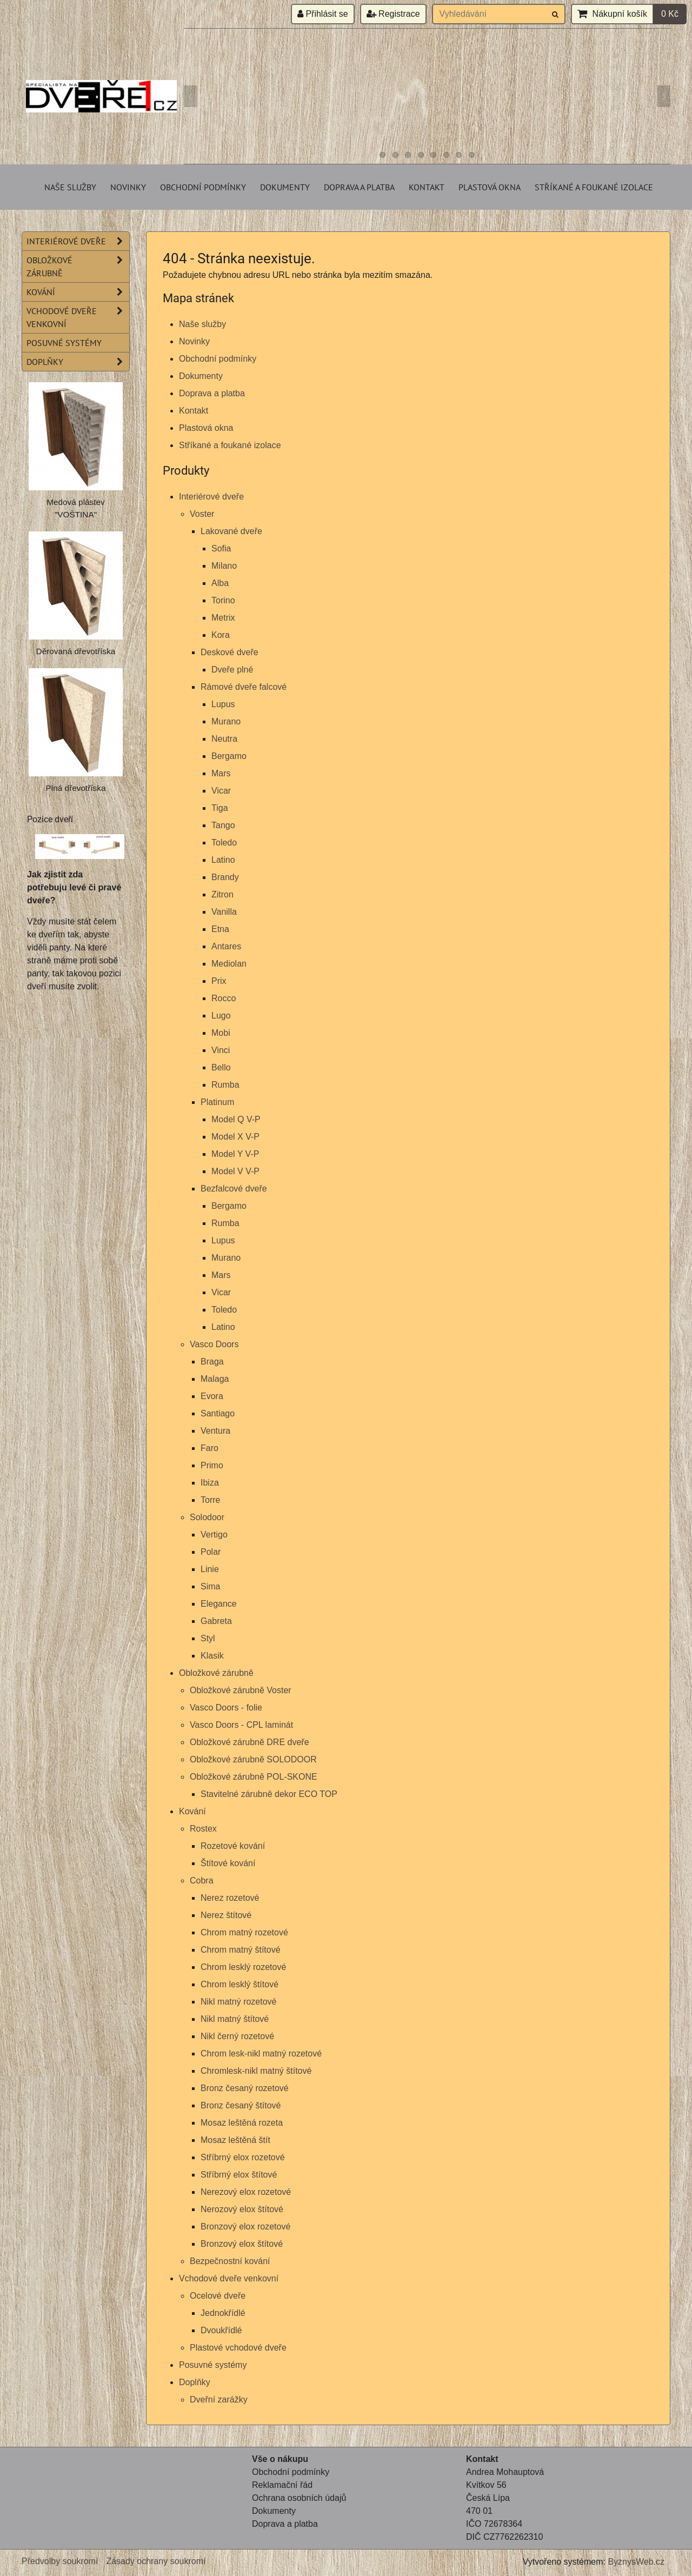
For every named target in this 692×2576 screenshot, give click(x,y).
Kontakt (426, 187)
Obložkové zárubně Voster (240, 1690)
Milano (224, 565)
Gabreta (216, 1621)
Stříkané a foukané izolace (594, 187)
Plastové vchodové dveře (238, 2347)
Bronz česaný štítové (241, 2105)
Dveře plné (232, 669)
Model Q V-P (236, 1119)
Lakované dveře (231, 531)
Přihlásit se (322, 13)
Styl (208, 1638)
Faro (209, 1448)
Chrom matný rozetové (244, 1932)
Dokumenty (285, 187)
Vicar (221, 790)
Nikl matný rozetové (239, 2001)
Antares (226, 946)
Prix (219, 981)
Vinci (220, 1050)
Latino (223, 859)
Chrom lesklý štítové (239, 1984)
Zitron (222, 894)
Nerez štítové (226, 1915)
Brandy (225, 877)
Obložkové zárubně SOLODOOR (253, 1759)
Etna (220, 929)
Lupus (223, 704)
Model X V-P (235, 1136)
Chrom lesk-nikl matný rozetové (261, 2053)
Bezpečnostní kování (230, 2261)
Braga (212, 1361)
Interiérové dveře (211, 496)
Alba (220, 583)
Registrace (393, 13)
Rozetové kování (233, 1846)
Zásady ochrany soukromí (155, 2561)
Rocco (223, 998)
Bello (221, 1067)
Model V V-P (235, 1171)
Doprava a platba (359, 187)
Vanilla (224, 911)
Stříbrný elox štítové (239, 2174)
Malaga (215, 1378)
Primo (212, 1465)
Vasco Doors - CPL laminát (241, 1724)
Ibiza (210, 1482)
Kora (220, 635)
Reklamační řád (282, 2485)
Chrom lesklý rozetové (243, 1967)
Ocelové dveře (217, 2295)
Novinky (128, 187)
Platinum (217, 1102)
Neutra (224, 738)
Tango (223, 825)
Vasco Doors (214, 1344)
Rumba (225, 1084)
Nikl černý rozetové (237, 2036)
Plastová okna (489, 187)
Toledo (224, 842)
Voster (202, 513)
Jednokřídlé (223, 2313)
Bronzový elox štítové (242, 2243)
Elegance (219, 1603)
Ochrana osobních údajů (299, 2497)
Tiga (219, 808)
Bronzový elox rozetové (245, 2226)
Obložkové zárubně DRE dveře (249, 1742)
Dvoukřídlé (221, 2330)
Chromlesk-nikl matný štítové (256, 2070)
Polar (211, 1551)
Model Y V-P (235, 1154)
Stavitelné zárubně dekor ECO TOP (269, 1794)
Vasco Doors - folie (226, 1707)
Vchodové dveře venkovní (228, 2278)
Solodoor (207, 1517)
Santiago (218, 1413)
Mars (221, 773)
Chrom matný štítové (241, 1949)
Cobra (202, 1880)
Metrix (223, 617)
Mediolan (229, 963)
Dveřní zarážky (219, 2399)
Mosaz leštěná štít (235, 2140)
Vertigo (214, 1534)
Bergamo (229, 756)
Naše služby (70, 187)
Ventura (215, 1430)
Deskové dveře (229, 652)
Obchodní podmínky (203, 187)
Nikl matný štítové (235, 2018)
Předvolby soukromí (60, 2561)
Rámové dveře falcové (244, 686)
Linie (210, 1569)
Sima (210, 1586)
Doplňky (194, 2382)
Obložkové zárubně (216, 1673)
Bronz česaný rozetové (245, 2088)
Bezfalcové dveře (234, 1188)
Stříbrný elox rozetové (243, 2157)
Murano (226, 721)
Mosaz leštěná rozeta (242, 2122)
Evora (212, 1396)
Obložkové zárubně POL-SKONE (253, 1776)
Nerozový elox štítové (242, 2209)
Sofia (221, 548)
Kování (192, 1811)
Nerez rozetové (230, 1897)
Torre (210, 1500)
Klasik (212, 1655)
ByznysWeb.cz (636, 2561)
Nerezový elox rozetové (246, 2191)
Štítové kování (228, 1863)
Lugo (221, 1015)
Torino (223, 600)
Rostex (203, 1828)
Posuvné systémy (213, 2364)
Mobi (220, 1032)
